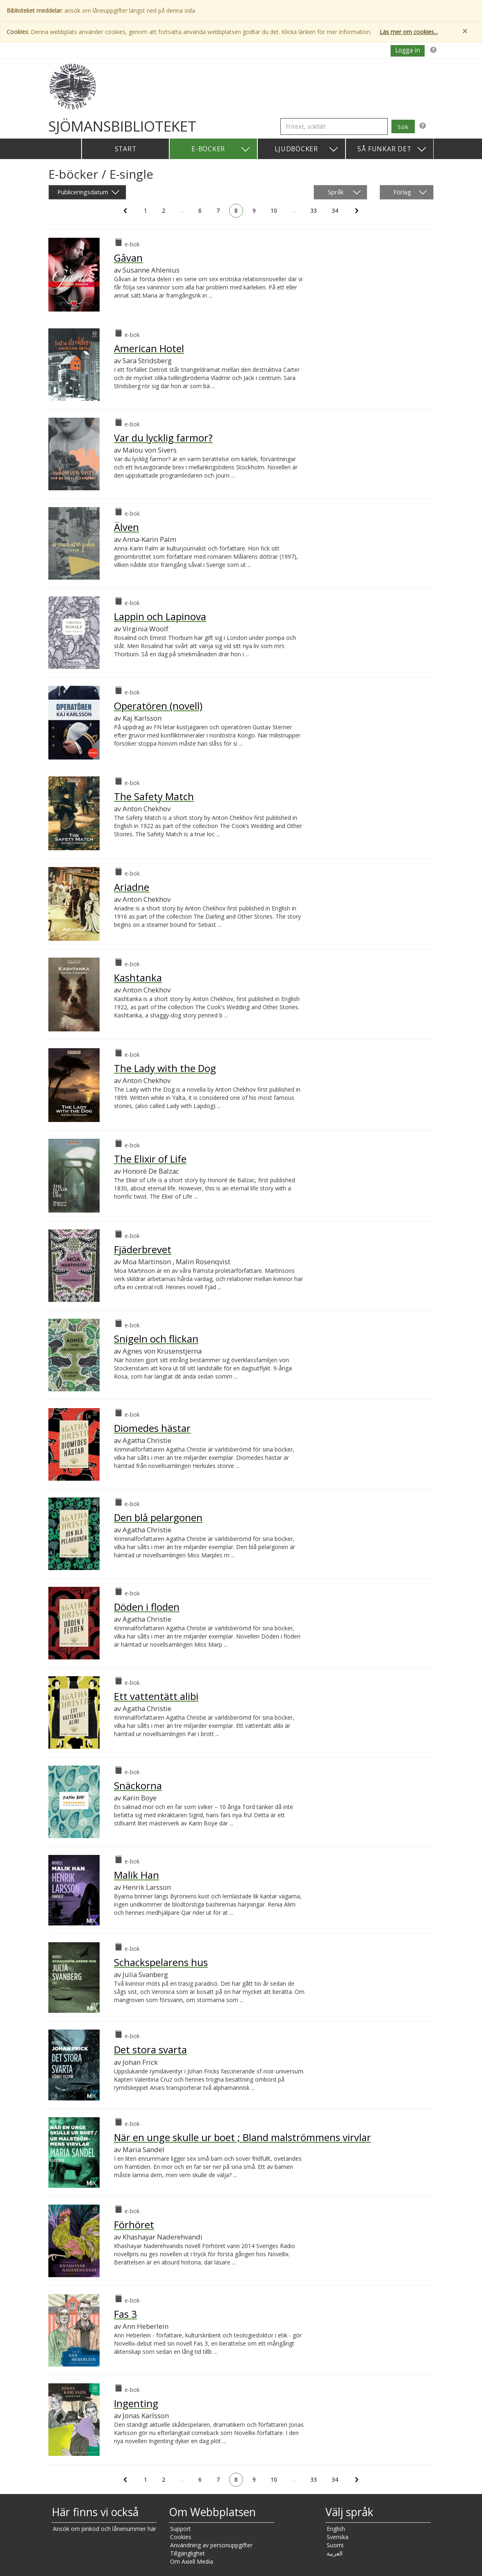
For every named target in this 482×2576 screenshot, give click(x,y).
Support (180, 2529)
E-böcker (221, 149)
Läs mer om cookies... (409, 32)
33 (315, 212)
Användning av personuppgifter (211, 2545)
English (336, 2529)
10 (275, 212)
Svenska (337, 2537)
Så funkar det (392, 149)
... (184, 212)
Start (125, 148)
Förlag (410, 192)
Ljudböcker (307, 149)
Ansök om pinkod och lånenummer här (104, 2529)
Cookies (180, 2537)
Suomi (335, 2545)
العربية (335, 2553)
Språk (344, 192)
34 (336, 212)
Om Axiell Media (191, 2561)
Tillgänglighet (187, 2553)
